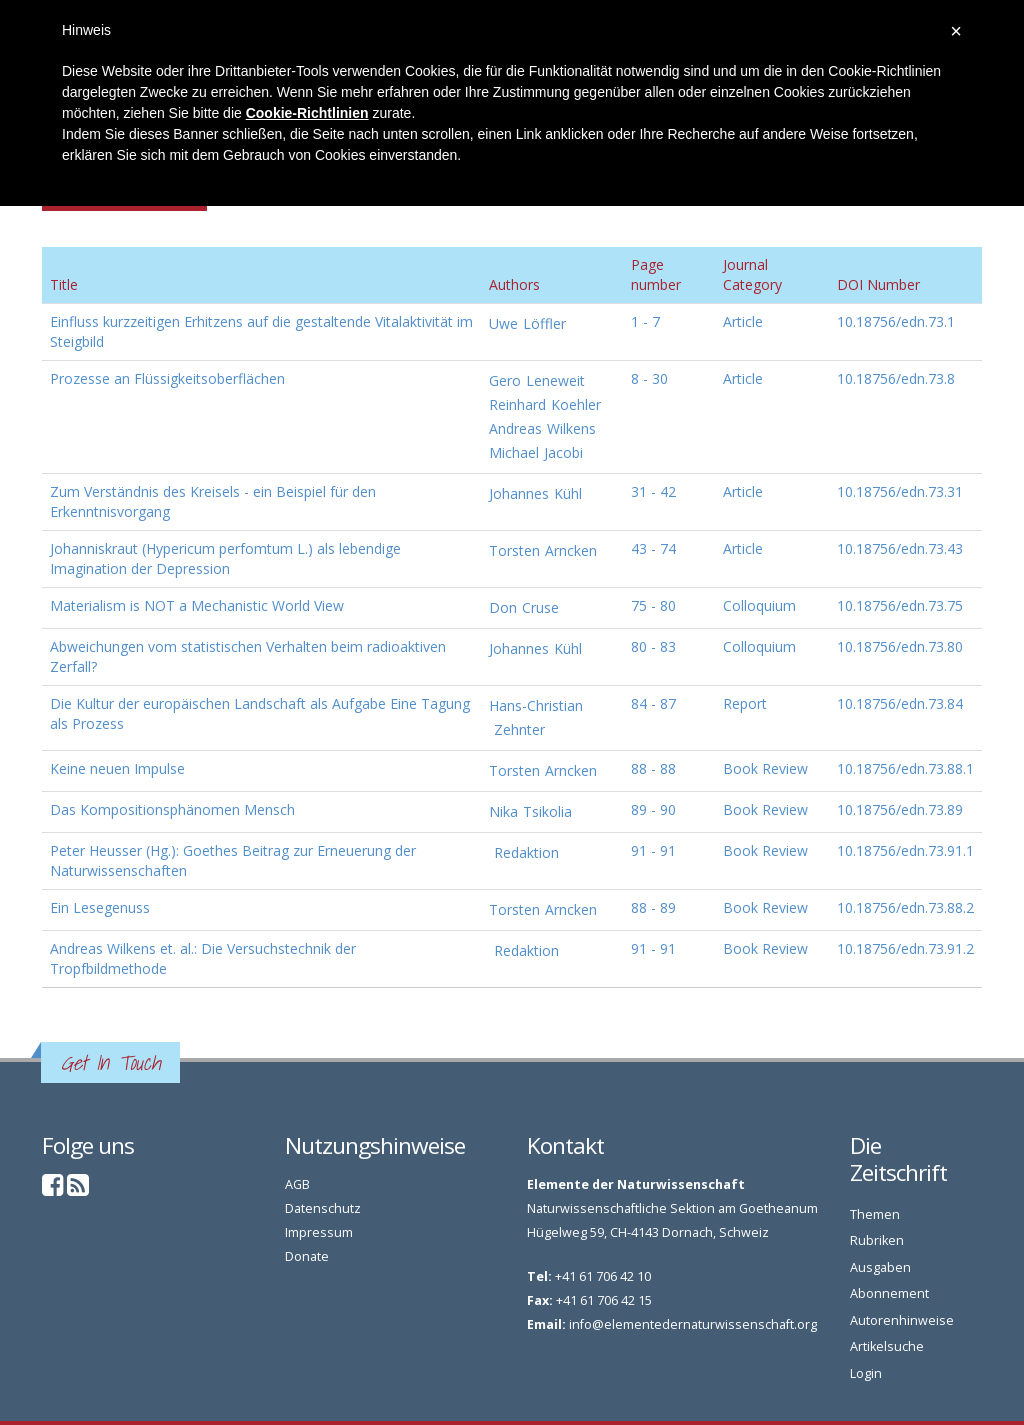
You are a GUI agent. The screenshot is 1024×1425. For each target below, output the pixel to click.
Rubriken (877, 1240)
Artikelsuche (887, 1346)
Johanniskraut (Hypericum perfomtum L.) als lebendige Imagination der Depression (225, 558)
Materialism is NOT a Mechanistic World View (197, 605)
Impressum (319, 1232)
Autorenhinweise (902, 1320)
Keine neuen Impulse (117, 768)
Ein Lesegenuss (100, 907)
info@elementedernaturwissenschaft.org (693, 1324)
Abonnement (889, 1293)
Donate (307, 1256)
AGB (297, 1184)
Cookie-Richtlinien (307, 113)
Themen (875, 1214)
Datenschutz (323, 1208)
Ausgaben (880, 1267)
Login (866, 1373)
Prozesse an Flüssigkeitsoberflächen (167, 378)
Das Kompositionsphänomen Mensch (172, 809)
